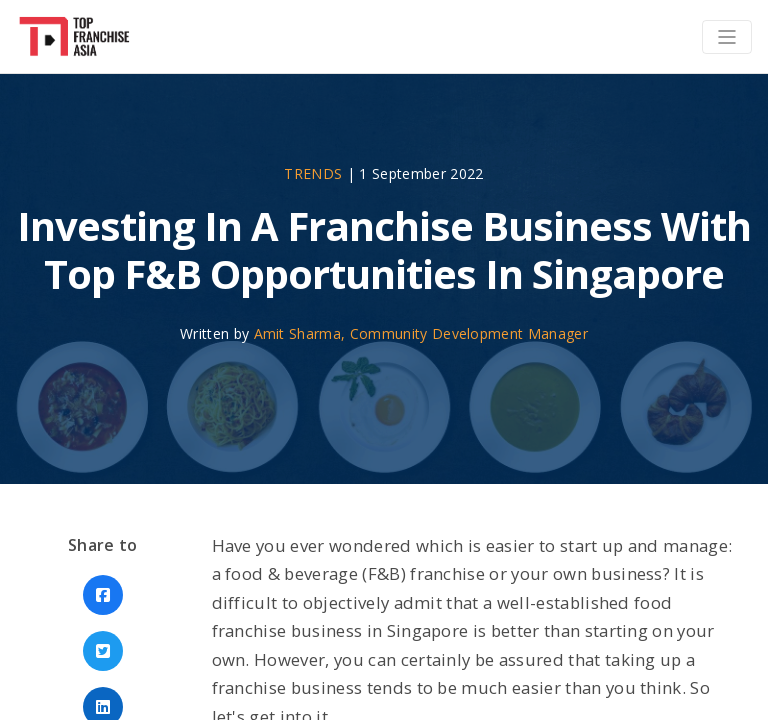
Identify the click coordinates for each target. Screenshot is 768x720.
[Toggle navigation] (727, 37)
